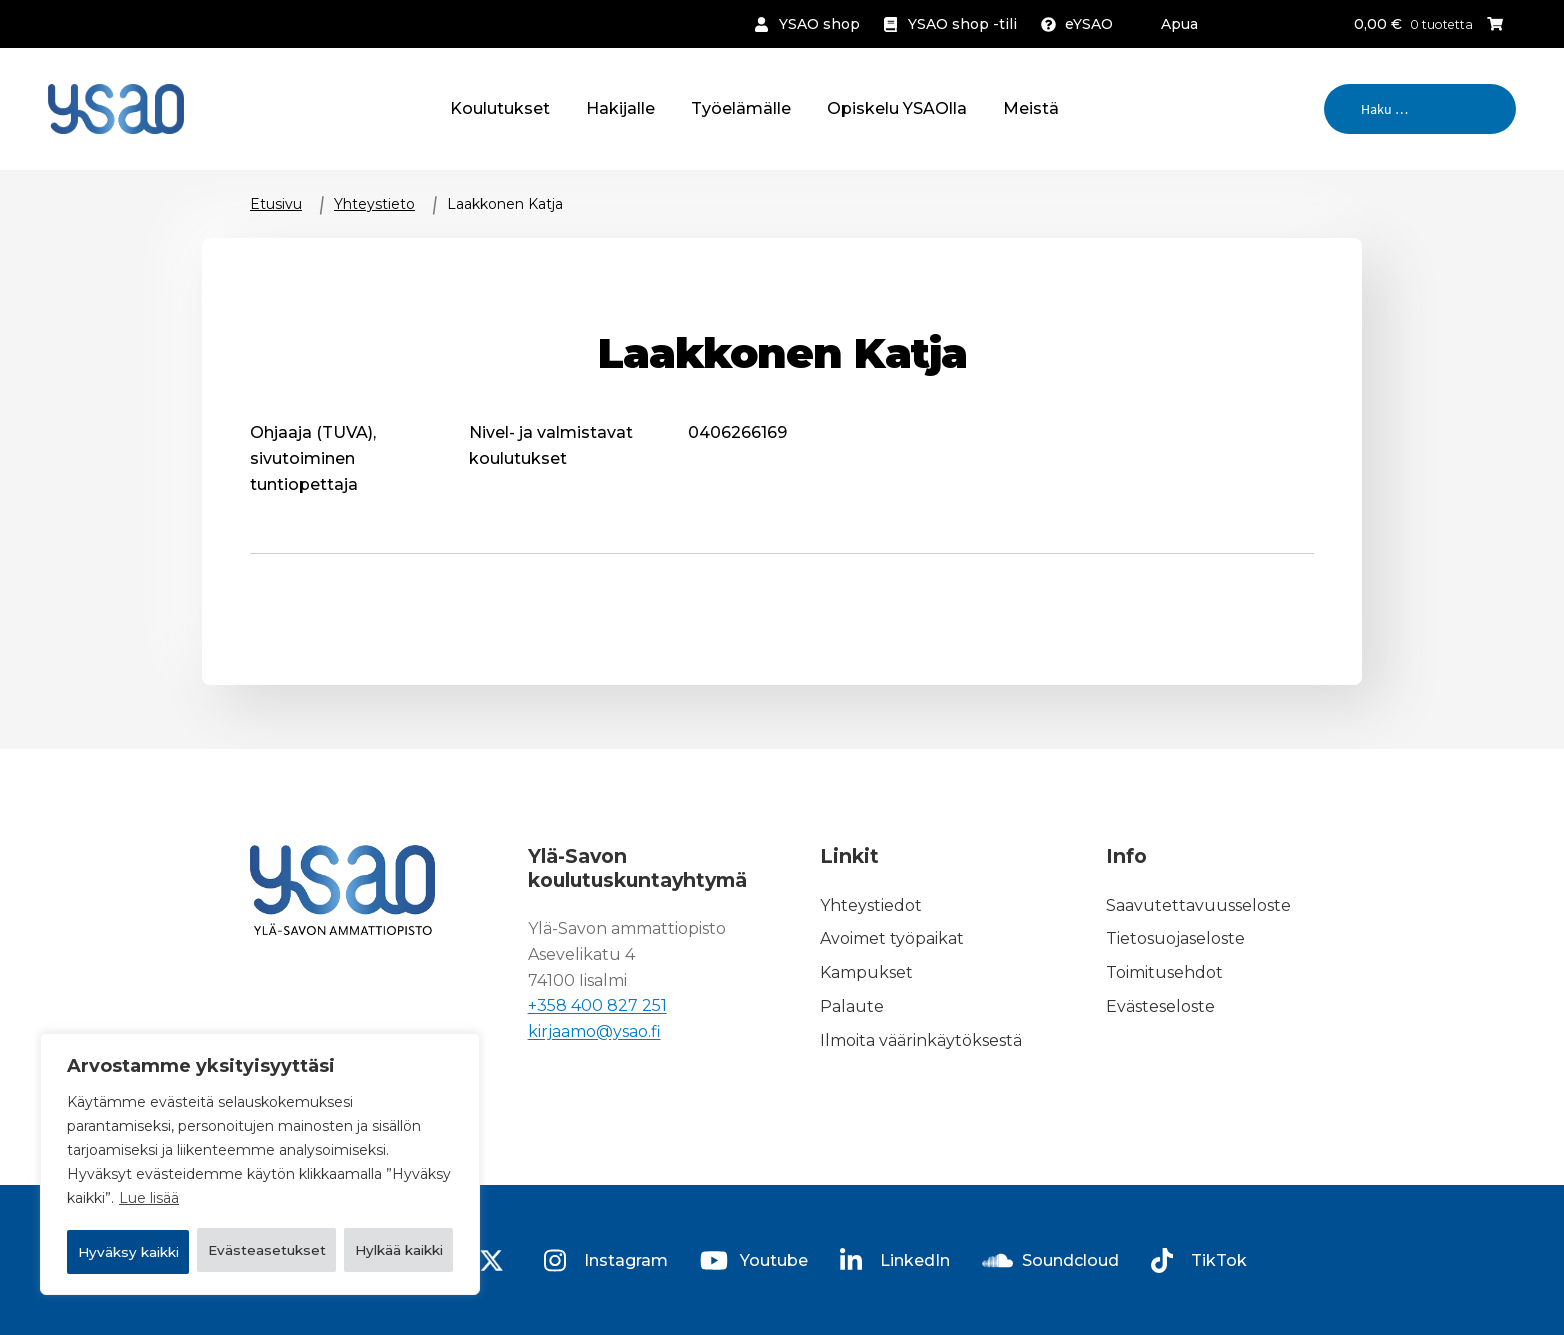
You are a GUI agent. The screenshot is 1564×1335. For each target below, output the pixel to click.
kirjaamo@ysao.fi (594, 1032)
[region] (260, 1140)
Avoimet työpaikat (892, 939)
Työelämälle (741, 108)
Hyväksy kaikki (260, 1252)
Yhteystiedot (871, 905)
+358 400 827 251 (597, 1006)
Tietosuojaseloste (1175, 939)
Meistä (1031, 108)
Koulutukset (500, 108)
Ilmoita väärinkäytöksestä (921, 1040)
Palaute (852, 1006)
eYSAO (1089, 24)
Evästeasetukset (167, 1200)
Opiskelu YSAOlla (897, 108)
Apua (1179, 24)
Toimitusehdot (1164, 972)
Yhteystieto (374, 204)
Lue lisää (149, 1150)
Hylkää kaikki (365, 1200)
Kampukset (866, 972)
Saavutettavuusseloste (1198, 905)
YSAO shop (819, 24)
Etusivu (276, 204)
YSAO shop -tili (962, 24)
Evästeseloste (1160, 1006)
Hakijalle (620, 108)
